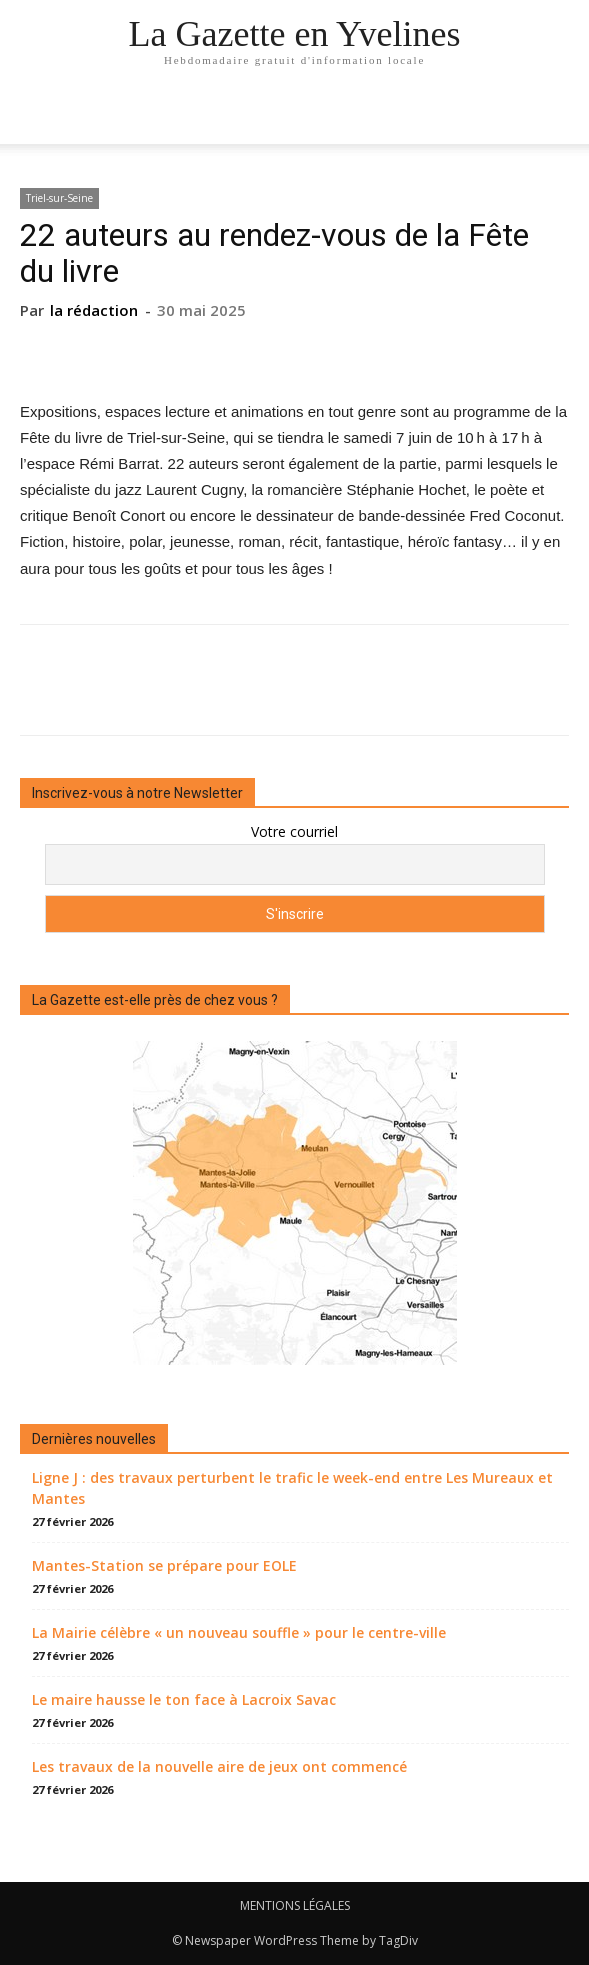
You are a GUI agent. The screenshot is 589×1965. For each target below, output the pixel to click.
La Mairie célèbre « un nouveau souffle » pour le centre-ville (239, 1632)
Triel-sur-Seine (59, 198)
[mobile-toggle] (34, 117)
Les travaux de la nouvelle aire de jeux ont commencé (219, 1766)
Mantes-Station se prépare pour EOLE (164, 1565)
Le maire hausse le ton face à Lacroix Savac (184, 1699)
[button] (561, 117)
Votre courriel (294, 831)
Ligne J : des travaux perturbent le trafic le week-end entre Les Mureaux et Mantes (292, 1488)
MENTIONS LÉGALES (295, 1905)
